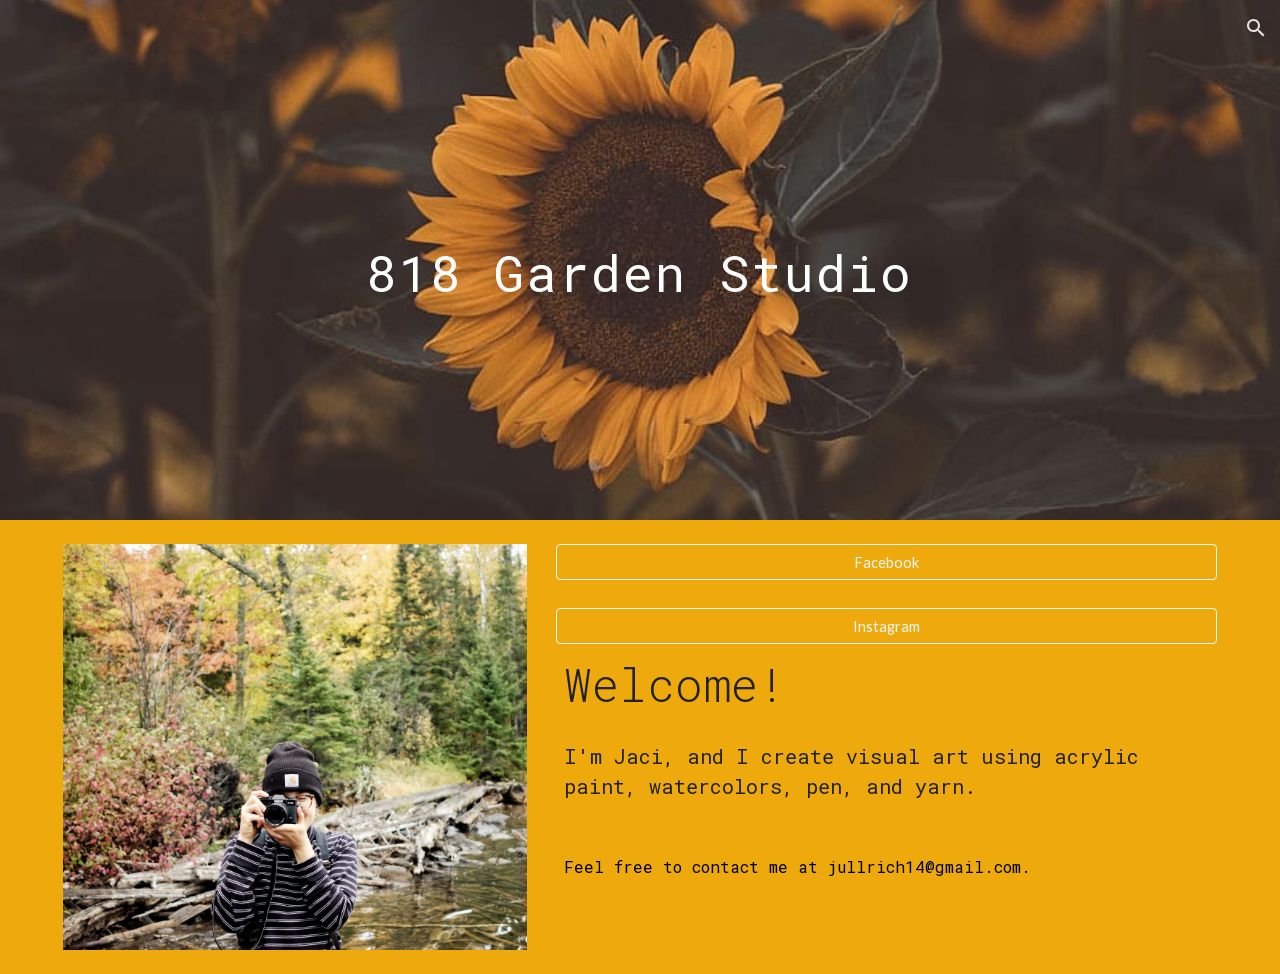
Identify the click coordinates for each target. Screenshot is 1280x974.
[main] (640, 259)
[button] (1256, 28)
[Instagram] (886, 626)
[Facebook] (886, 562)
